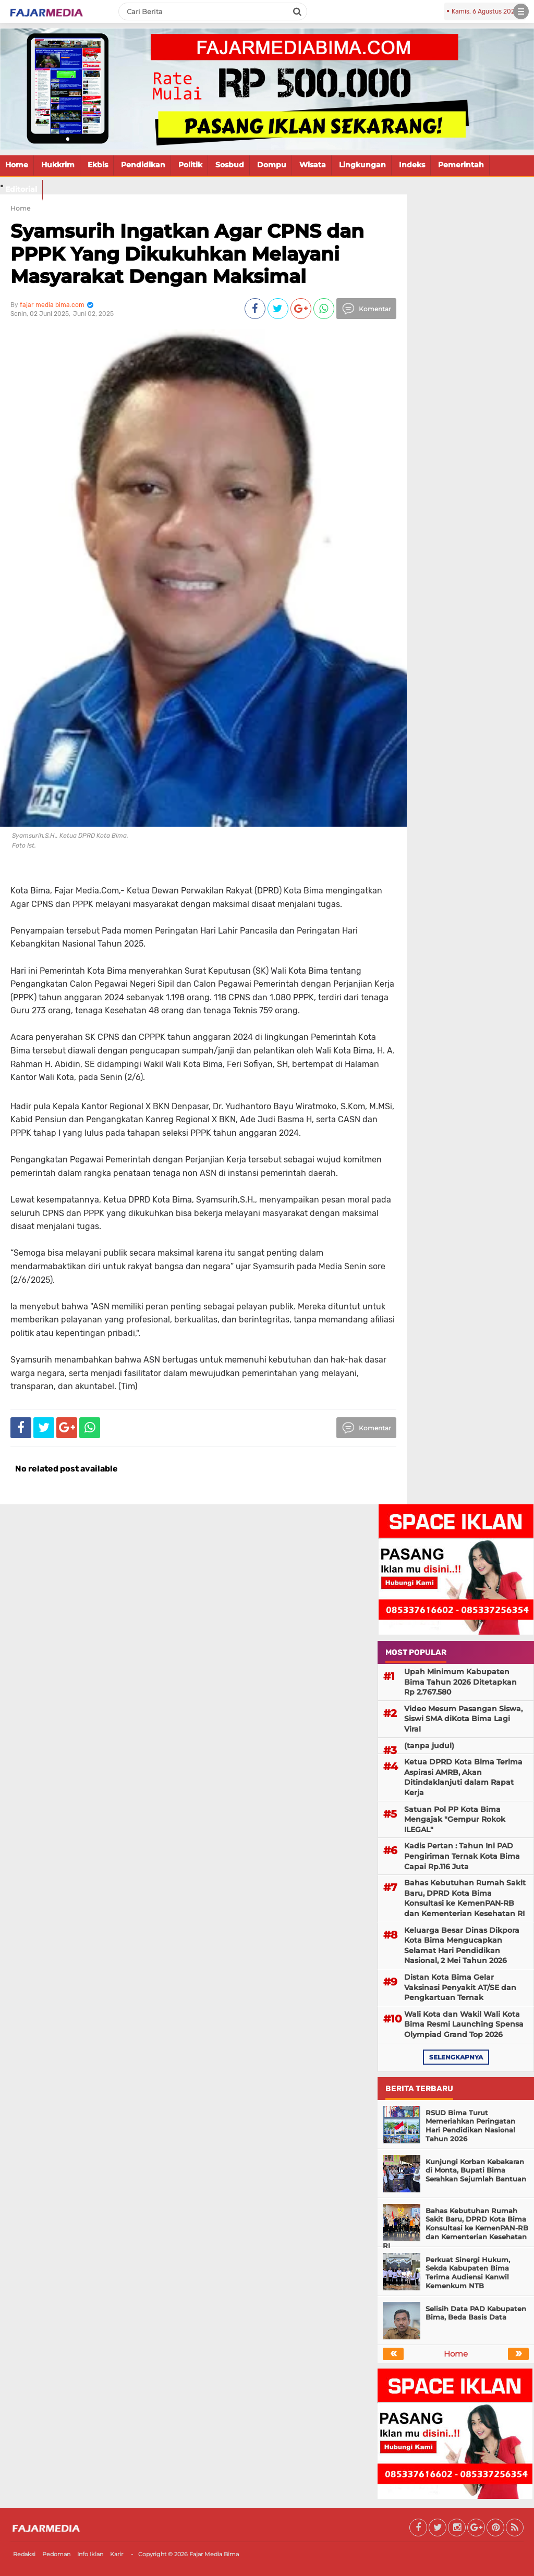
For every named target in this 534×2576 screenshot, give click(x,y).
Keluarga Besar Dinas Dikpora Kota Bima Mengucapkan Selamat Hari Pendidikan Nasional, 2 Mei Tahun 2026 (461, 1945)
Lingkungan (362, 164)
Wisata (312, 164)
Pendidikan (143, 164)
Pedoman (56, 2554)
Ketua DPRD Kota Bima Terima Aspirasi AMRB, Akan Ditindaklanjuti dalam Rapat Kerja (463, 1777)
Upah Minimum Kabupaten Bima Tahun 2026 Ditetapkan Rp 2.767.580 (460, 1682)
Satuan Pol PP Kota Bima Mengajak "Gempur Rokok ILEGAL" (454, 1819)
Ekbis (98, 164)
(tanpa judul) (429, 1745)
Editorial (21, 189)
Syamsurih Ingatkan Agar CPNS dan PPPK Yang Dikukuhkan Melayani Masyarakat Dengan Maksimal (187, 253)
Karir (116, 2554)
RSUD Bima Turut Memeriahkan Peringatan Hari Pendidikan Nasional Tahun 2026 (470, 2125)
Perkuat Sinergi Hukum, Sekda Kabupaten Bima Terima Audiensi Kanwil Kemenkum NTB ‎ (468, 2272)
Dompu (271, 164)
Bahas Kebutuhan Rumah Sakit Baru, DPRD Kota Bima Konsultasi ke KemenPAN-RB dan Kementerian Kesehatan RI (465, 1898)
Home (16, 164)
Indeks (412, 164)
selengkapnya (456, 2057)
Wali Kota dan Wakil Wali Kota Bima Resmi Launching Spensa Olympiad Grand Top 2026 (464, 2024)
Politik (190, 164)
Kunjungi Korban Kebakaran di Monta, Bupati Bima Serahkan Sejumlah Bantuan (476, 2170)
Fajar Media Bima (214, 2554)
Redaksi (24, 2554)
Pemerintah (461, 164)
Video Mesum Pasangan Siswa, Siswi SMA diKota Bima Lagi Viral (463, 1719)
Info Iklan (90, 2554)
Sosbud (229, 164)
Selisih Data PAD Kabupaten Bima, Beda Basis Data (476, 2313)
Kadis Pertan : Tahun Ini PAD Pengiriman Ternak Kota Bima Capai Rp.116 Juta (462, 1856)
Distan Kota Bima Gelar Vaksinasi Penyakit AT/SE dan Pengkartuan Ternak (460, 1987)
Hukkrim (58, 164)
